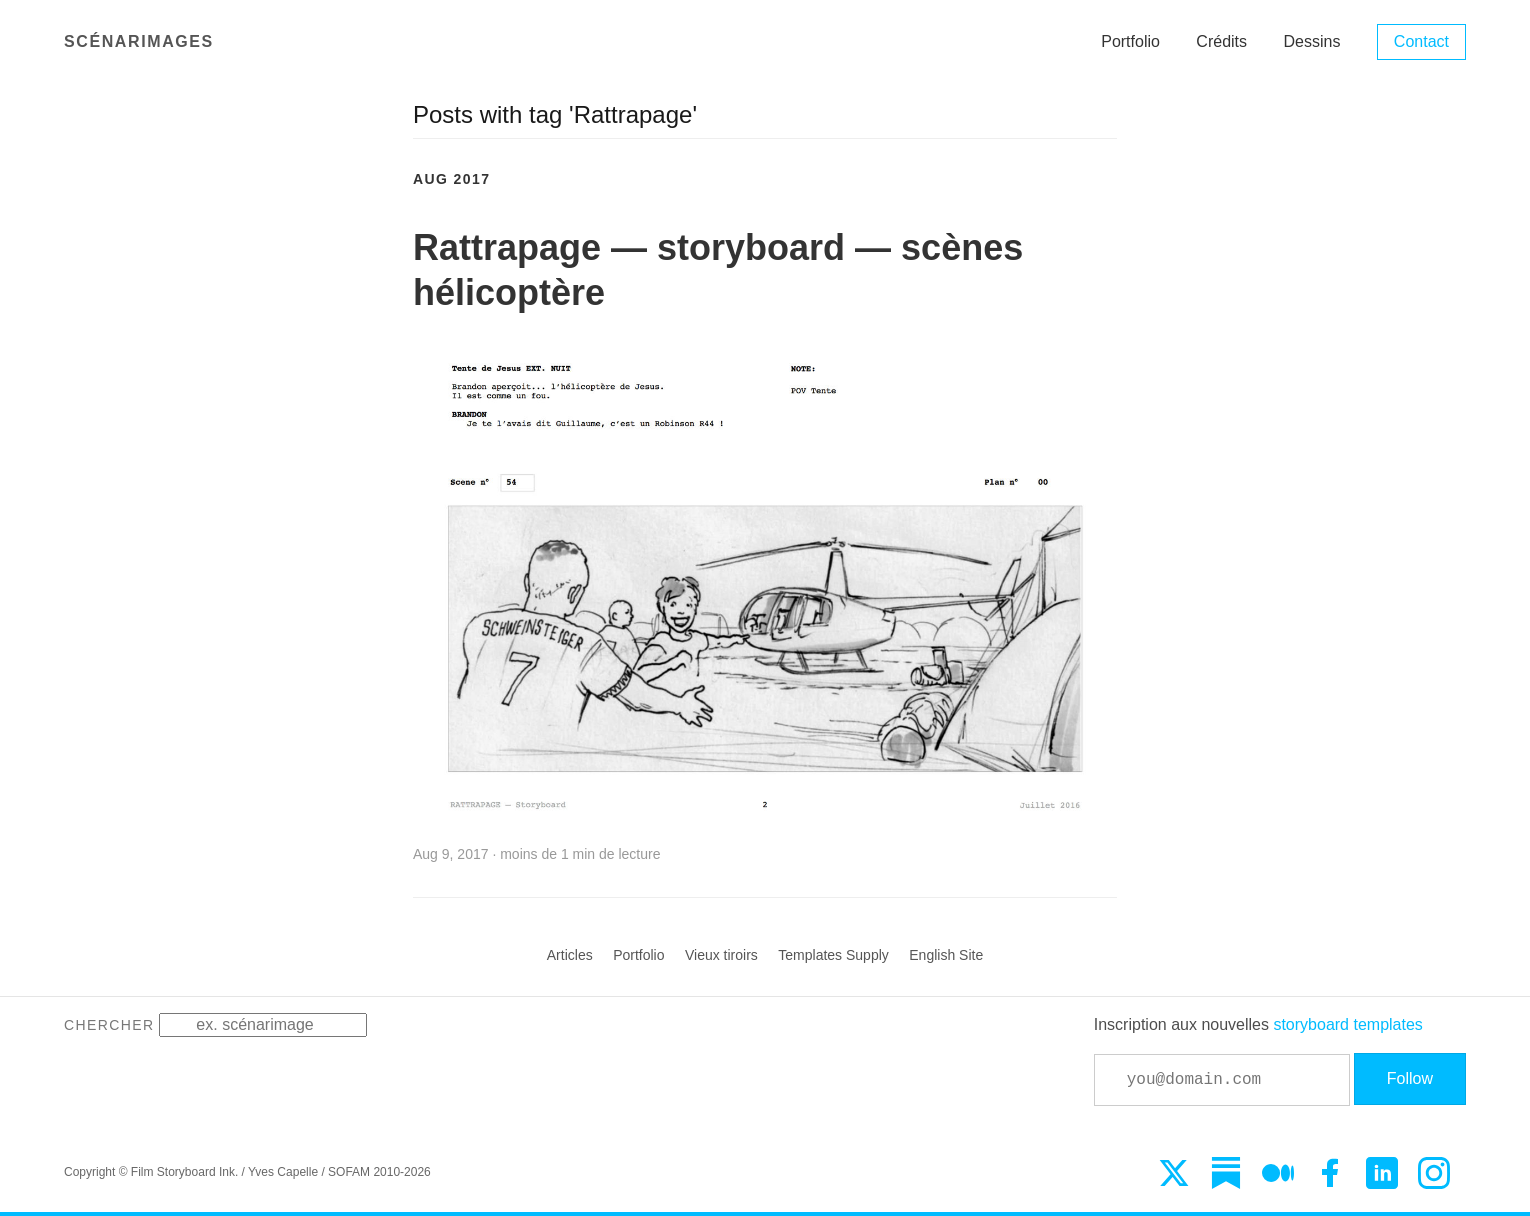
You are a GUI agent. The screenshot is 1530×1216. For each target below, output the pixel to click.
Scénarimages (139, 41)
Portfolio (1130, 41)
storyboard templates (1347, 1024)
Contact (1421, 41)
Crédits (1221, 41)
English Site (946, 955)
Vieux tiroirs (721, 955)
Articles (570, 955)
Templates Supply (833, 955)
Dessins (1312, 41)
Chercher (109, 1025)
